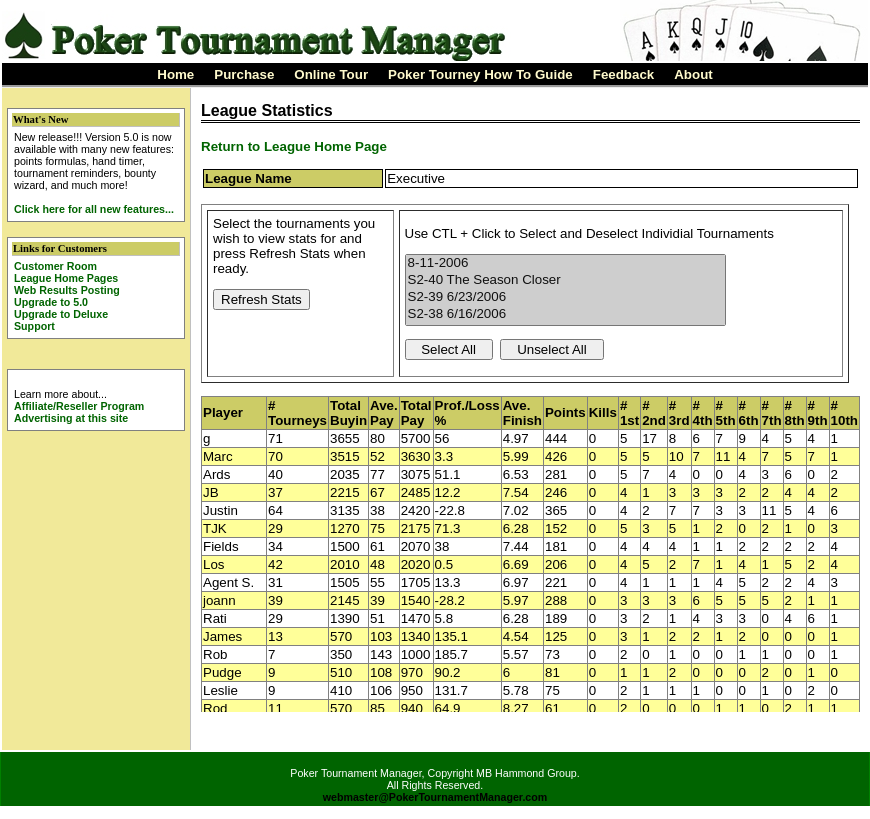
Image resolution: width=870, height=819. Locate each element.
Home (175, 74)
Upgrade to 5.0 (51, 302)
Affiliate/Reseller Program (79, 406)
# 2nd (654, 413)
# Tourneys (297, 413)
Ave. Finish (522, 413)
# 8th (795, 413)
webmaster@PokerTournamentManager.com (435, 797)
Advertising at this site (71, 418)
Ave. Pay (384, 413)
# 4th (703, 413)
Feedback (624, 74)
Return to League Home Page (294, 146)
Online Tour (331, 74)
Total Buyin (348, 413)
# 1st (629, 413)
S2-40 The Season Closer (565, 280)
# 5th (726, 413)
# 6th (749, 413)
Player (223, 412)
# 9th (818, 413)
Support (34, 326)
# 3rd (679, 413)
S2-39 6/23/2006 (565, 297)
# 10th (844, 413)
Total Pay (416, 413)
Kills (603, 412)
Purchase (244, 74)
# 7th (772, 413)
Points (565, 412)
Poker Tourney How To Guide (480, 74)
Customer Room (55, 266)
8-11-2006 (565, 263)
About (693, 74)
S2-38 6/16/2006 (565, 314)
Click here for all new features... (94, 209)
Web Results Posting (67, 290)
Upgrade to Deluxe (61, 314)
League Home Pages (66, 278)
